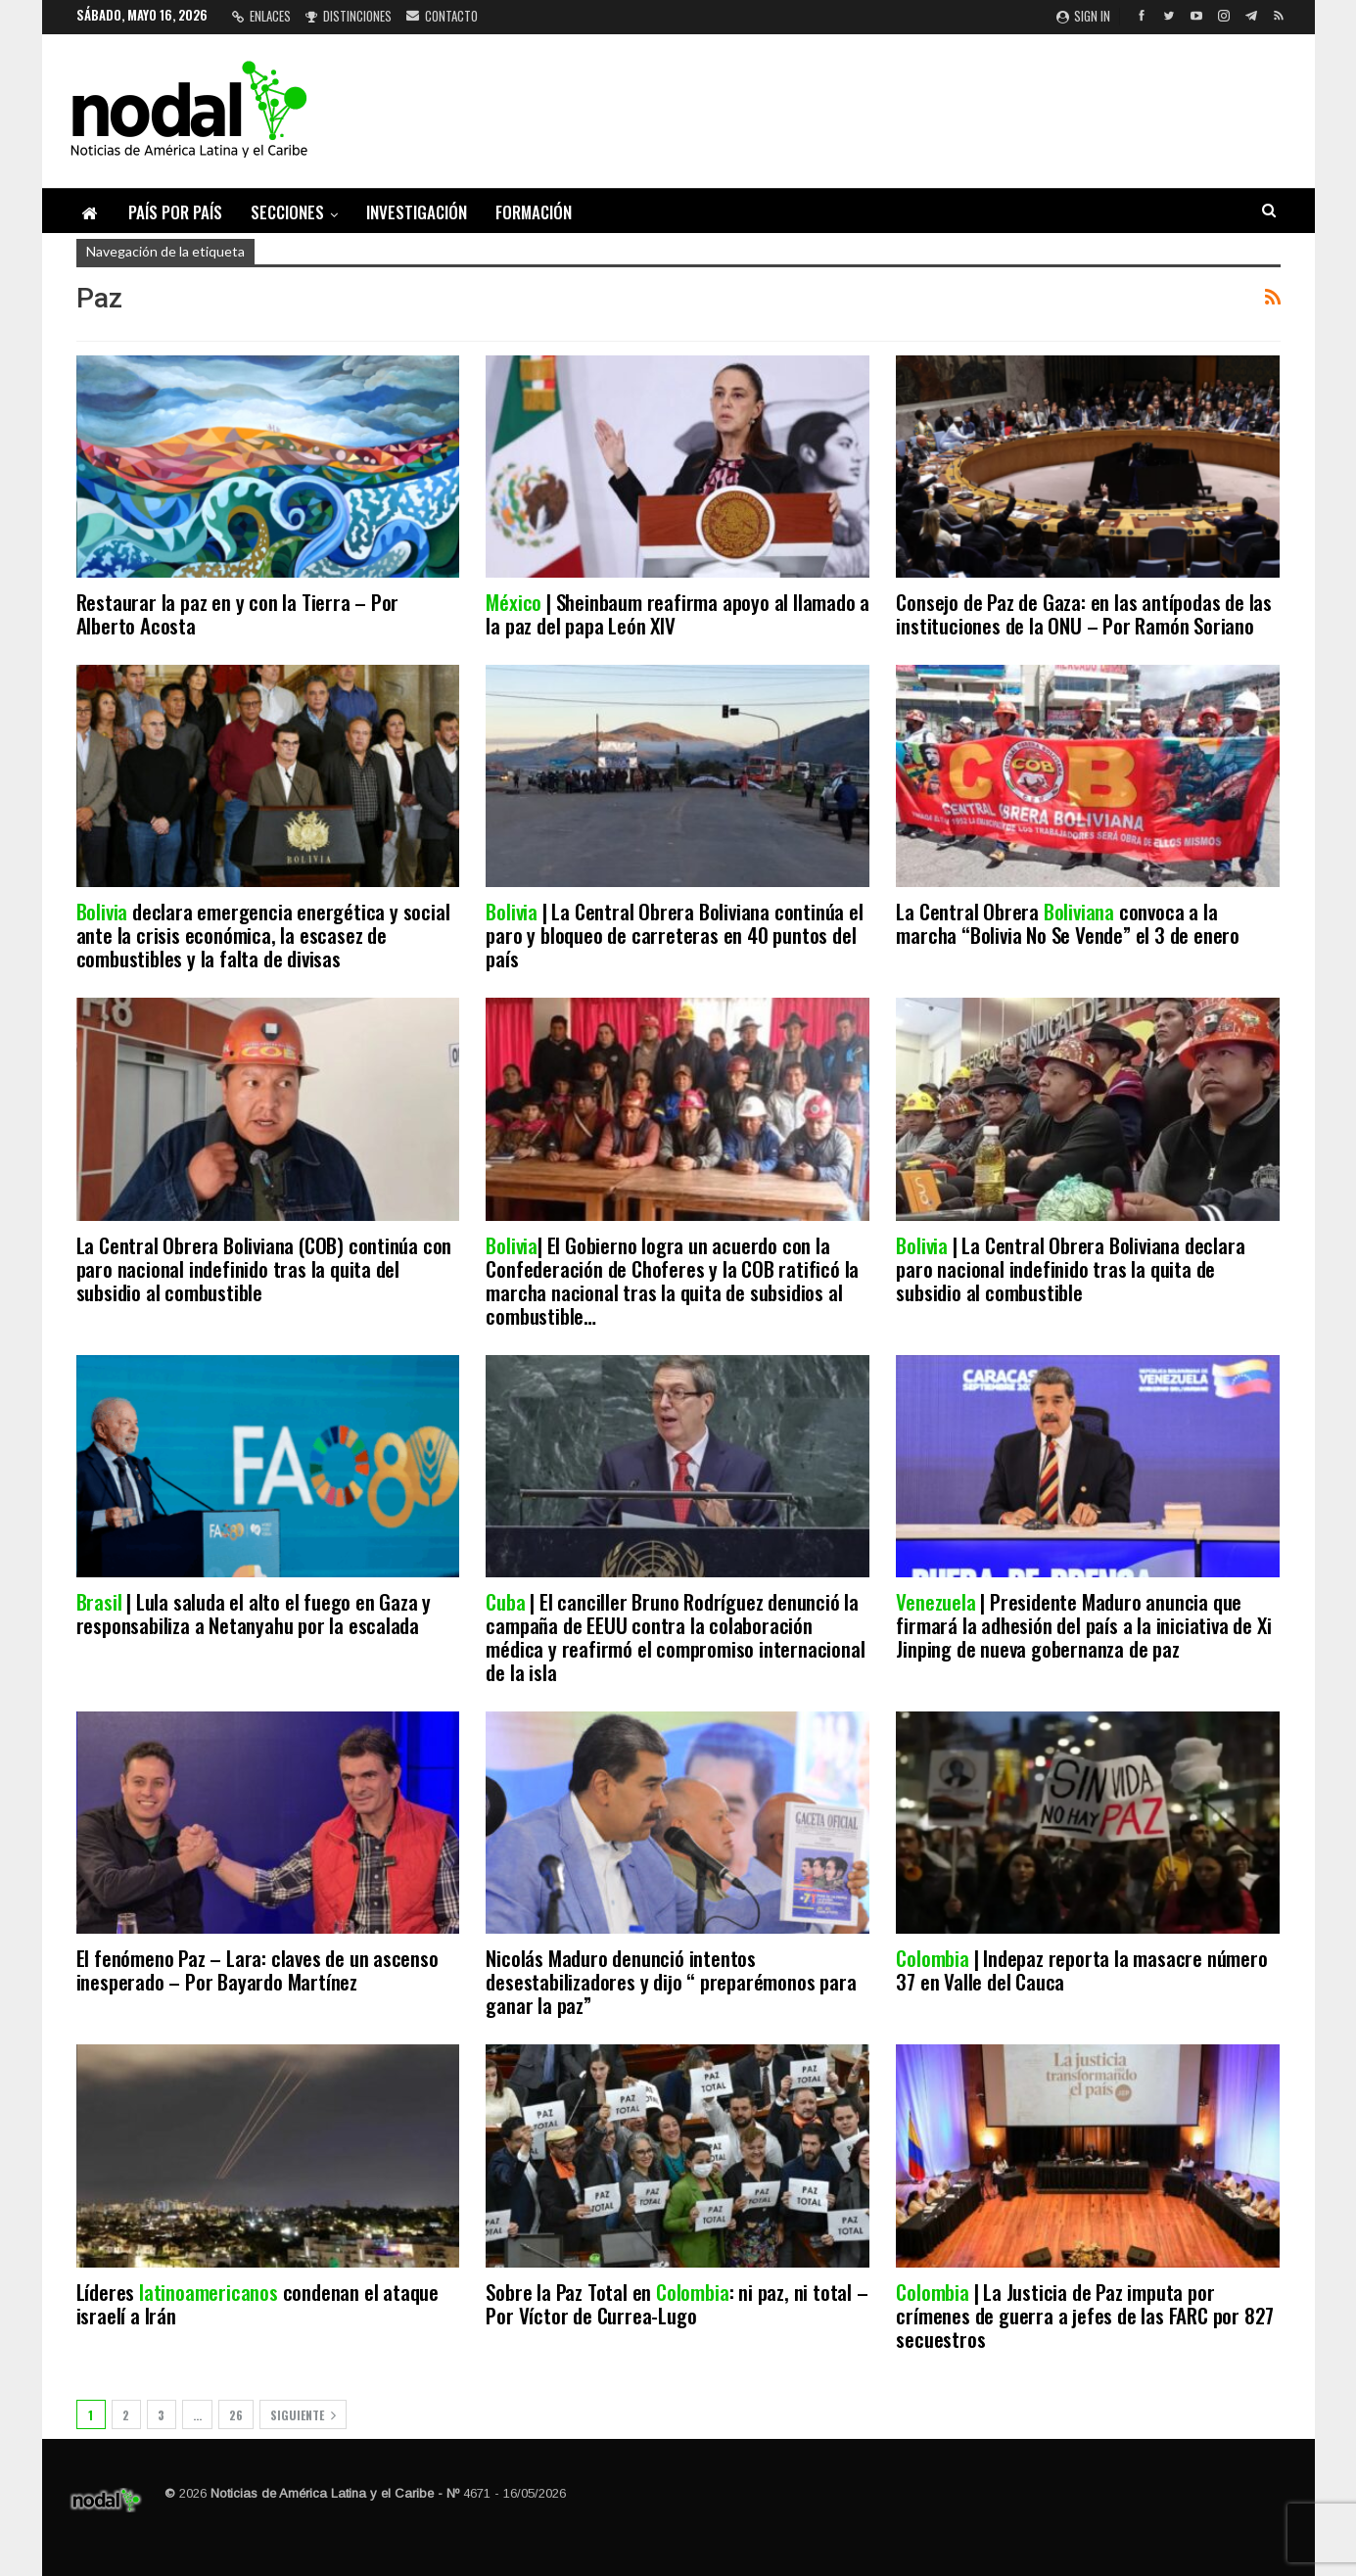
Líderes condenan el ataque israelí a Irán (257, 2303)
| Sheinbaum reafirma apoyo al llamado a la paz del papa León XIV (677, 613)
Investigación (416, 212)
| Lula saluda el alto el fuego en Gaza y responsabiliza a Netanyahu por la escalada (254, 1613)
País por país (175, 212)
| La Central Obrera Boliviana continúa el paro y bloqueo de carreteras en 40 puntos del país (674, 934)
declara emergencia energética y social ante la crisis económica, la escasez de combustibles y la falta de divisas (263, 934)
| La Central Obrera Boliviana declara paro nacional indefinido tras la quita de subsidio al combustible (1070, 1268)
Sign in (1083, 15)
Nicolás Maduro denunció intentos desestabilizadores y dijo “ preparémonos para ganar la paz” (671, 1981)
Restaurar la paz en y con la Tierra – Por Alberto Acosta (237, 613)
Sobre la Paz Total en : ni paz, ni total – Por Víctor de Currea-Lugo (676, 2303)
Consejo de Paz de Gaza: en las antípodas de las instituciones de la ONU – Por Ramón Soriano (1084, 613)
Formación (533, 212)
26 (236, 2415)
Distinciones (348, 15)
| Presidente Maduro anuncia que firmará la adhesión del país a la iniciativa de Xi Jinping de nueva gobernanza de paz (1083, 1624)
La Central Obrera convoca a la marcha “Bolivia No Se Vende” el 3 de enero (1069, 923)
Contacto (442, 15)
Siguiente (303, 2415)
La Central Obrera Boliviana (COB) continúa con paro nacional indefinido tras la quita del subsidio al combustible (264, 1268)
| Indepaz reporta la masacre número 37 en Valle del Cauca (1081, 1969)
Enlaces (261, 15)
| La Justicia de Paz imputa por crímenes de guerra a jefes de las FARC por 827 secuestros (1085, 2315)
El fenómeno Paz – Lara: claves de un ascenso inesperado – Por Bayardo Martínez (257, 1969)
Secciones (287, 212)
